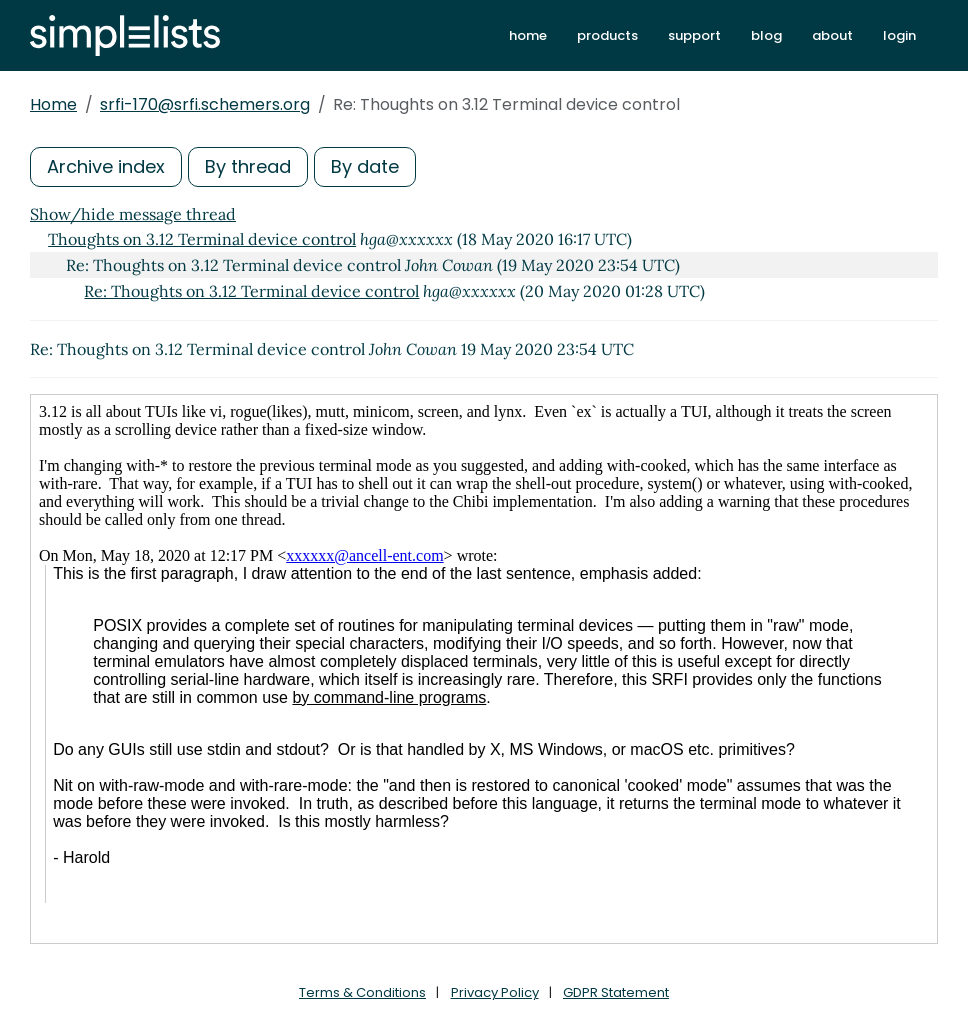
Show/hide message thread (133, 214)
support (694, 35)
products (607, 35)
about (832, 35)
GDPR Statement (616, 992)
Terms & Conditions (362, 992)
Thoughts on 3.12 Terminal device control (202, 239)
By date (365, 166)
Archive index (106, 166)
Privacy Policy (495, 992)
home (528, 35)
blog (766, 35)
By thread (248, 166)
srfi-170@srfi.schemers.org (205, 104)
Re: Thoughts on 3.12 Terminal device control (251, 291)
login (899, 35)
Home (53, 104)
